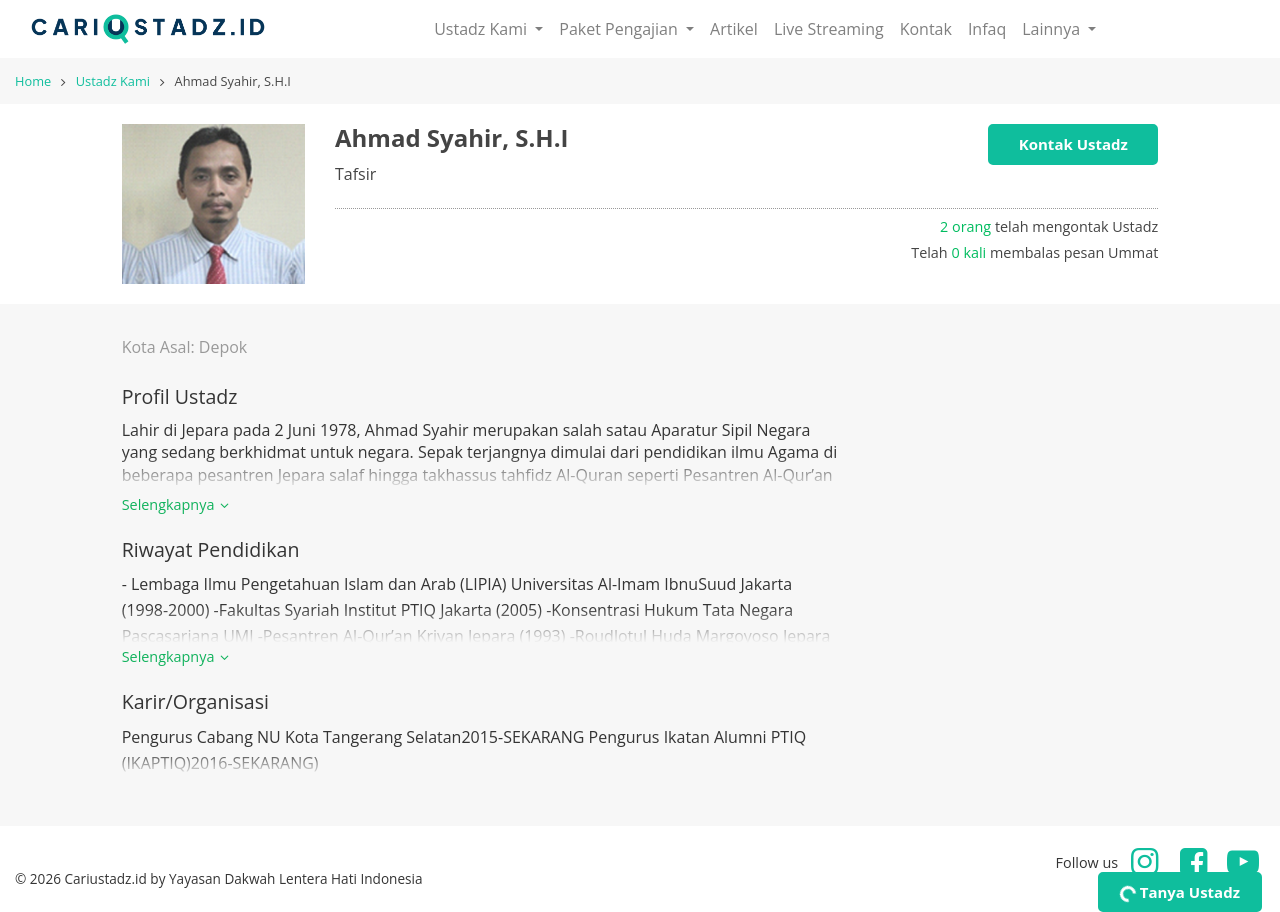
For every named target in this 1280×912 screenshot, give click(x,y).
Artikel (734, 29)
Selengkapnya (178, 504)
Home (33, 81)
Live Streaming (829, 29)
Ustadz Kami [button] (482, 29)
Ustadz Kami (113, 81)
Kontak (926, 29)
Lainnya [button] (1053, 29)
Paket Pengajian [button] (620, 29)
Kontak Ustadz (1073, 144)
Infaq (987, 29)
